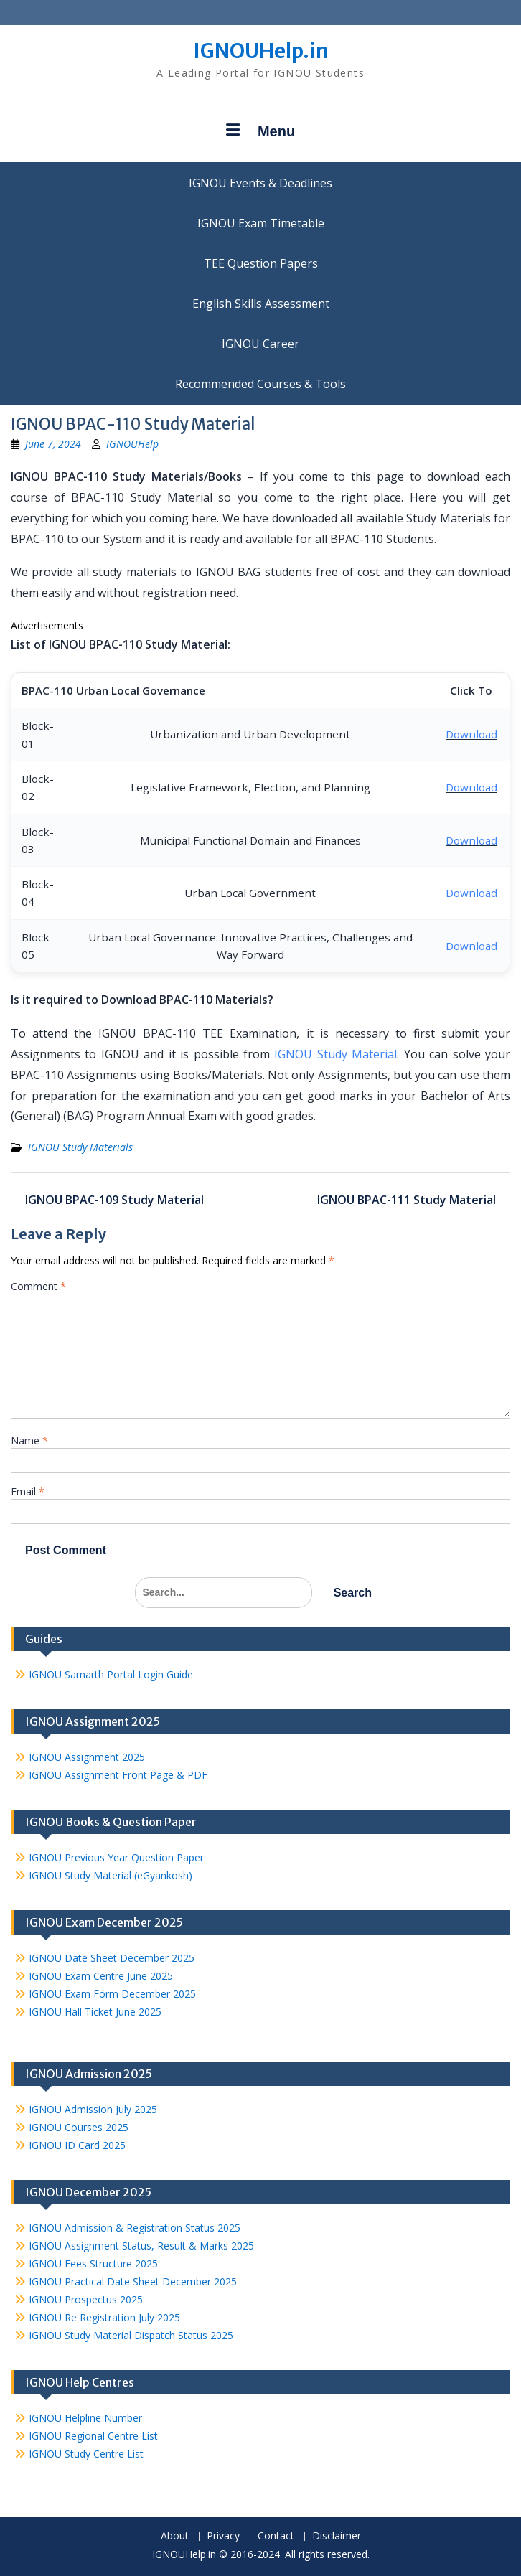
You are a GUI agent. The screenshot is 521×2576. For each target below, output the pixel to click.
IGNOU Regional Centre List (93, 2436)
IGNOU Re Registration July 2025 (104, 2317)
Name (29, 1440)
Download (471, 734)
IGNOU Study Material (335, 1054)
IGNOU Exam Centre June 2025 (101, 1976)
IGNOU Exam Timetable (260, 223)
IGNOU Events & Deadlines (260, 183)
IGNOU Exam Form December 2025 (112, 1994)
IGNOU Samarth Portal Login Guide (111, 1674)
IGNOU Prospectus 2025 (86, 2299)
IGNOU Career (260, 344)
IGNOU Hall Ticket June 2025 (95, 2011)
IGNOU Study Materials (80, 1147)
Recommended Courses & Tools (260, 384)
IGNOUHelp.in (261, 51)
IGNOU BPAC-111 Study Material (406, 1200)
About (175, 2536)
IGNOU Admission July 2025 (93, 2109)
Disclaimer (336, 2536)
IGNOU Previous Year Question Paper (116, 1857)
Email (27, 1491)
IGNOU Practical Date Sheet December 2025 (133, 2281)
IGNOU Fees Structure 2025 (93, 2263)
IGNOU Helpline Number (85, 2418)
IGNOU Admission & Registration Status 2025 (134, 2227)
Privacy (223, 2536)
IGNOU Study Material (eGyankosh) (110, 1875)
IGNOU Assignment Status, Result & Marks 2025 (141, 2245)
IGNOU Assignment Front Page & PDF (118, 1775)
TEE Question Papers (261, 263)
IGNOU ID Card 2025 (77, 2145)
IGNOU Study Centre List (86, 2453)
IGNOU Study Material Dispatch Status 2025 (131, 2335)
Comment (38, 1286)
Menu (260, 130)
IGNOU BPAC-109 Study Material (114, 1200)
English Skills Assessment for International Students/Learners (260, 303)
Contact (276, 2536)
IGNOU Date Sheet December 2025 (111, 1958)
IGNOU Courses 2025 (78, 2127)
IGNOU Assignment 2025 (87, 1757)
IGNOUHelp (132, 444)
